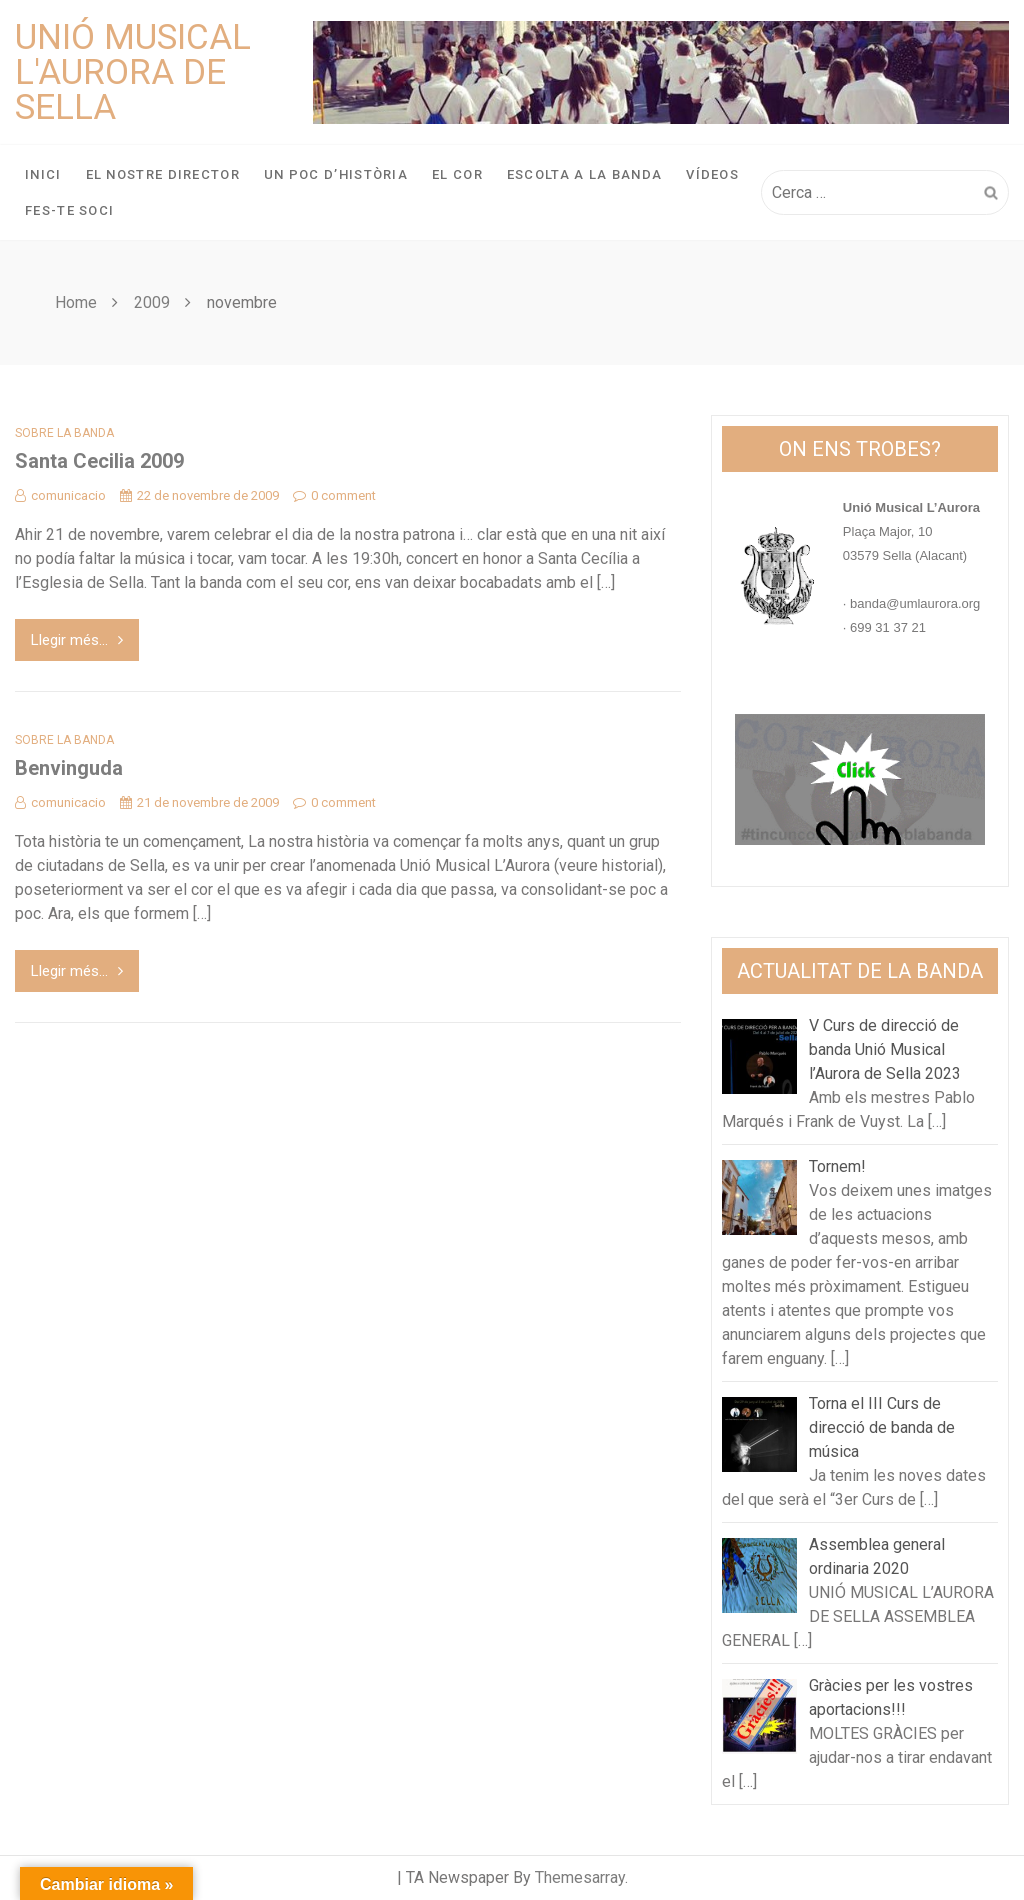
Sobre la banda (64, 433)
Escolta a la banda (584, 174)
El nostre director (163, 174)
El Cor (457, 174)
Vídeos (712, 174)
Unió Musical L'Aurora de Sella (133, 72)
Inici (43, 174)
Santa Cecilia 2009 (99, 461)
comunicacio (60, 495)
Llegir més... (77, 640)
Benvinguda (69, 768)
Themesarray (580, 1877)
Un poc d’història (336, 174)
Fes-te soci (69, 210)
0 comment (334, 495)
